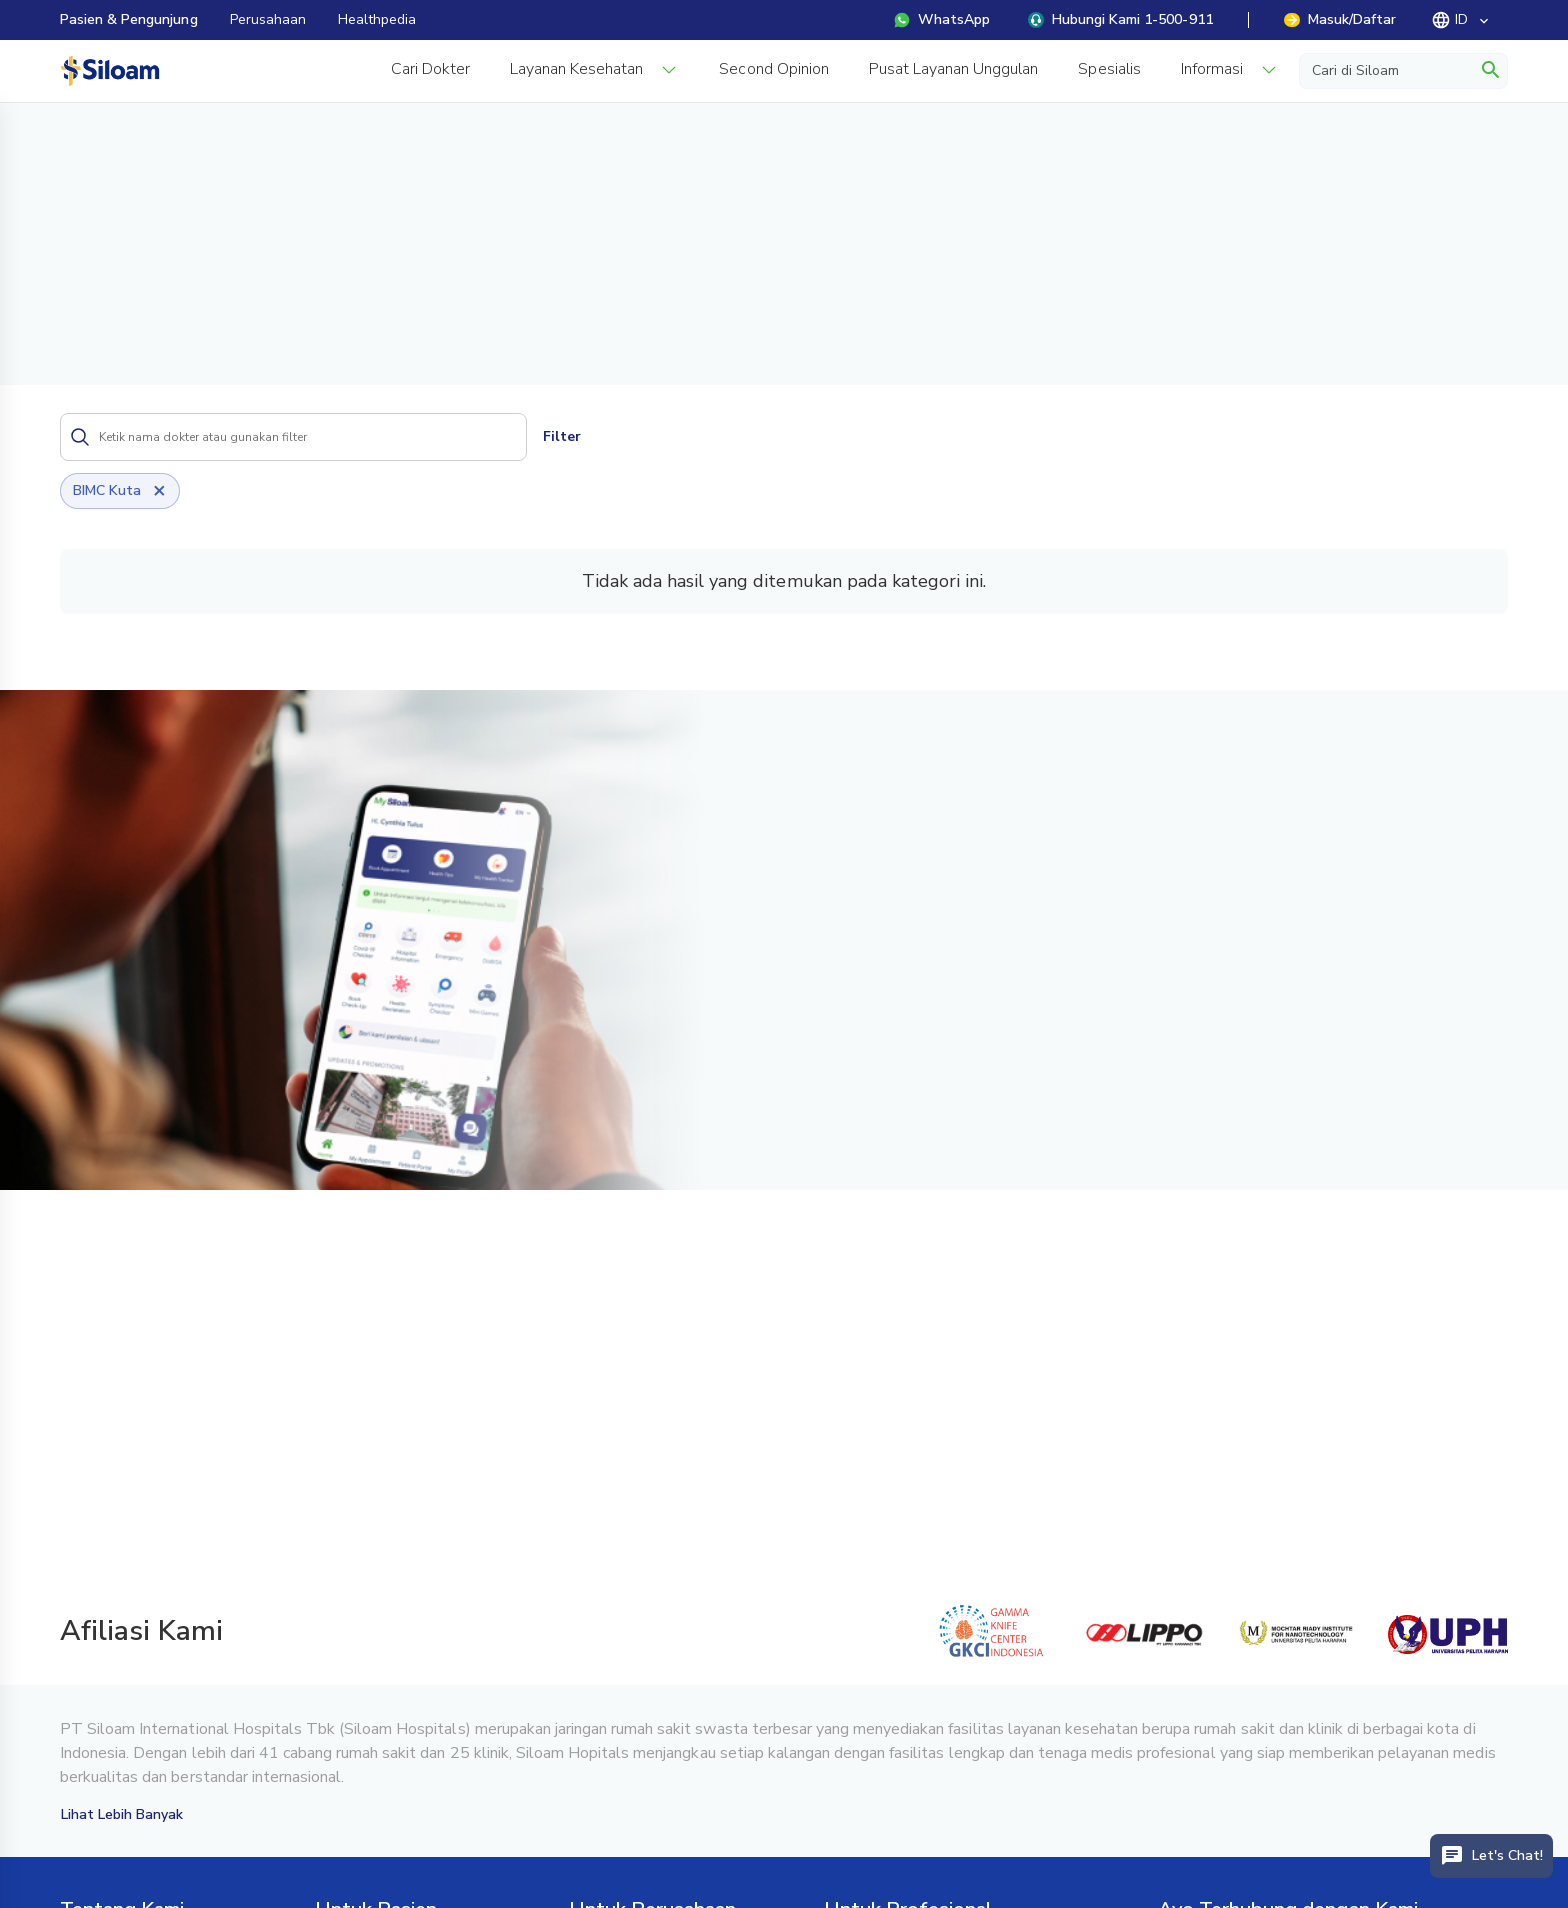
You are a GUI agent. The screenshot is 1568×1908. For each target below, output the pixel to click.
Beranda (89, 132)
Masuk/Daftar (1340, 19)
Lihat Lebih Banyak (122, 1814)
